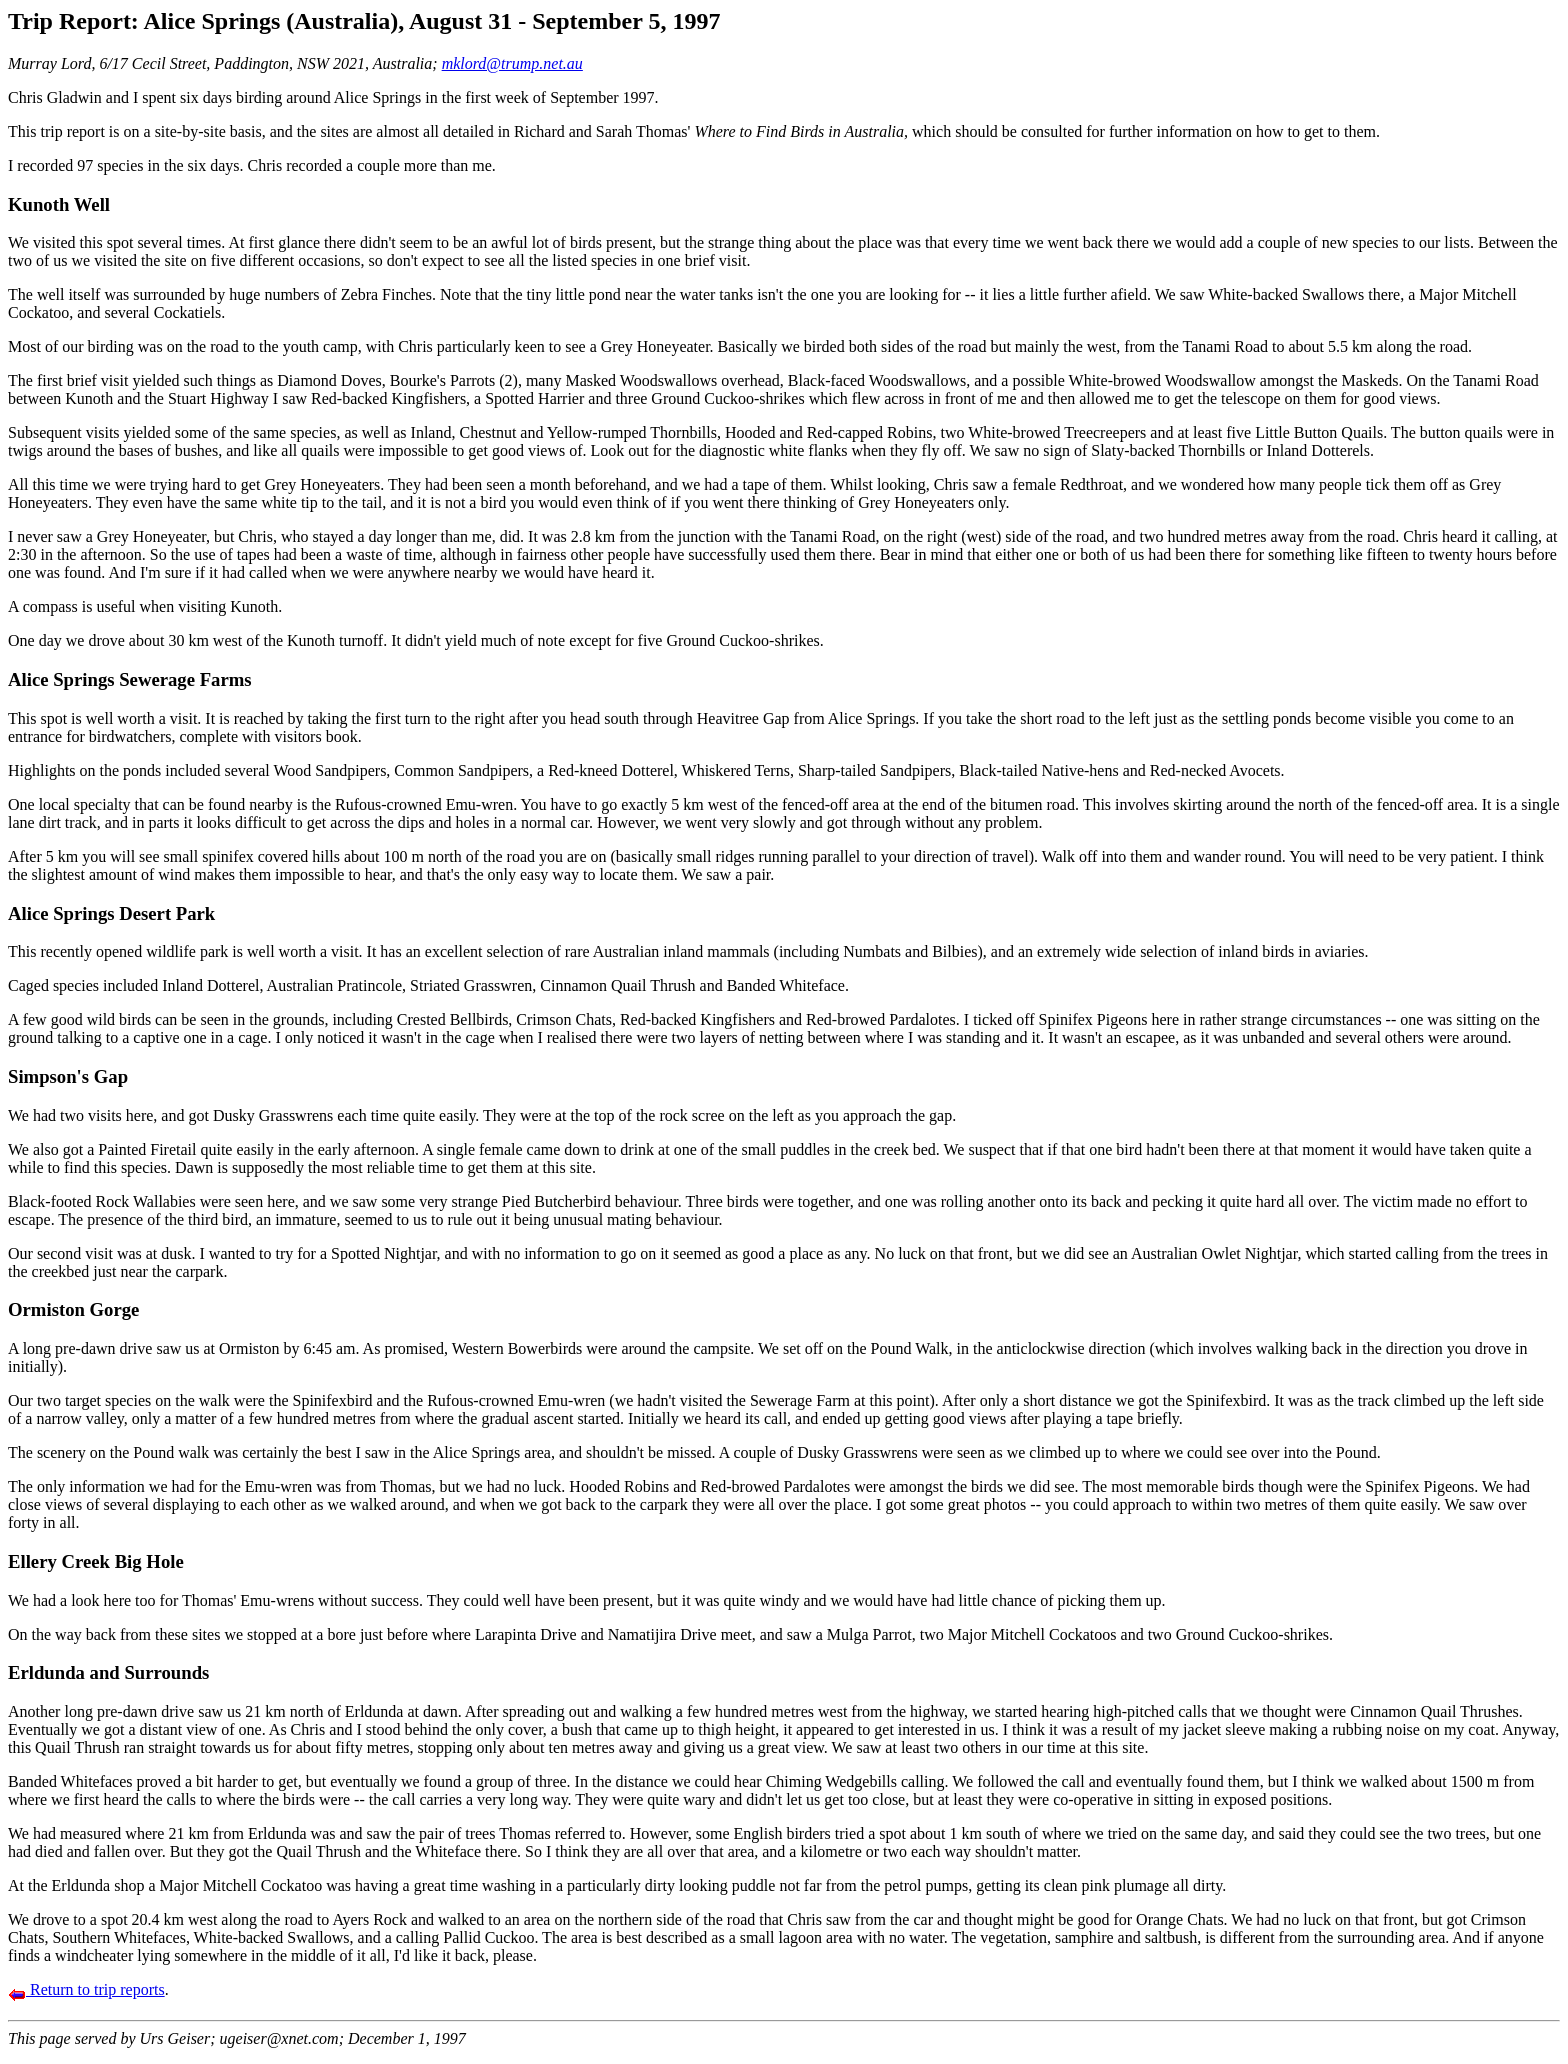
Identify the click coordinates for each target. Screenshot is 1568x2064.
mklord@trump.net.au (512, 63)
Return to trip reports (86, 1989)
